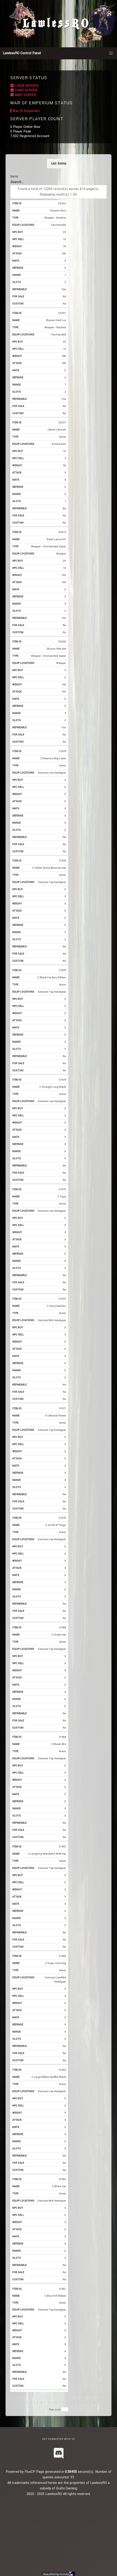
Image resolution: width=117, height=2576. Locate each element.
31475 (62, 970)
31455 (62, 1956)
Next (95, 2402)
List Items (58, 163)
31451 (62, 2289)
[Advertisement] (57, 2529)
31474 (62, 1080)
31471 (62, 1408)
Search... (17, 182)
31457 (62, 1846)
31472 (62, 1299)
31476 (62, 860)
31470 (62, 1518)
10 (86, 2402)
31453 (62, 2070)
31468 (62, 1627)
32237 (62, 422)
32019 (62, 532)
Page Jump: (58, 2409)
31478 (62, 751)
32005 (62, 641)
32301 (62, 313)
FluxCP (30, 2471)
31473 (62, 1189)
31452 (62, 2179)
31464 (62, 1737)
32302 (62, 203)
